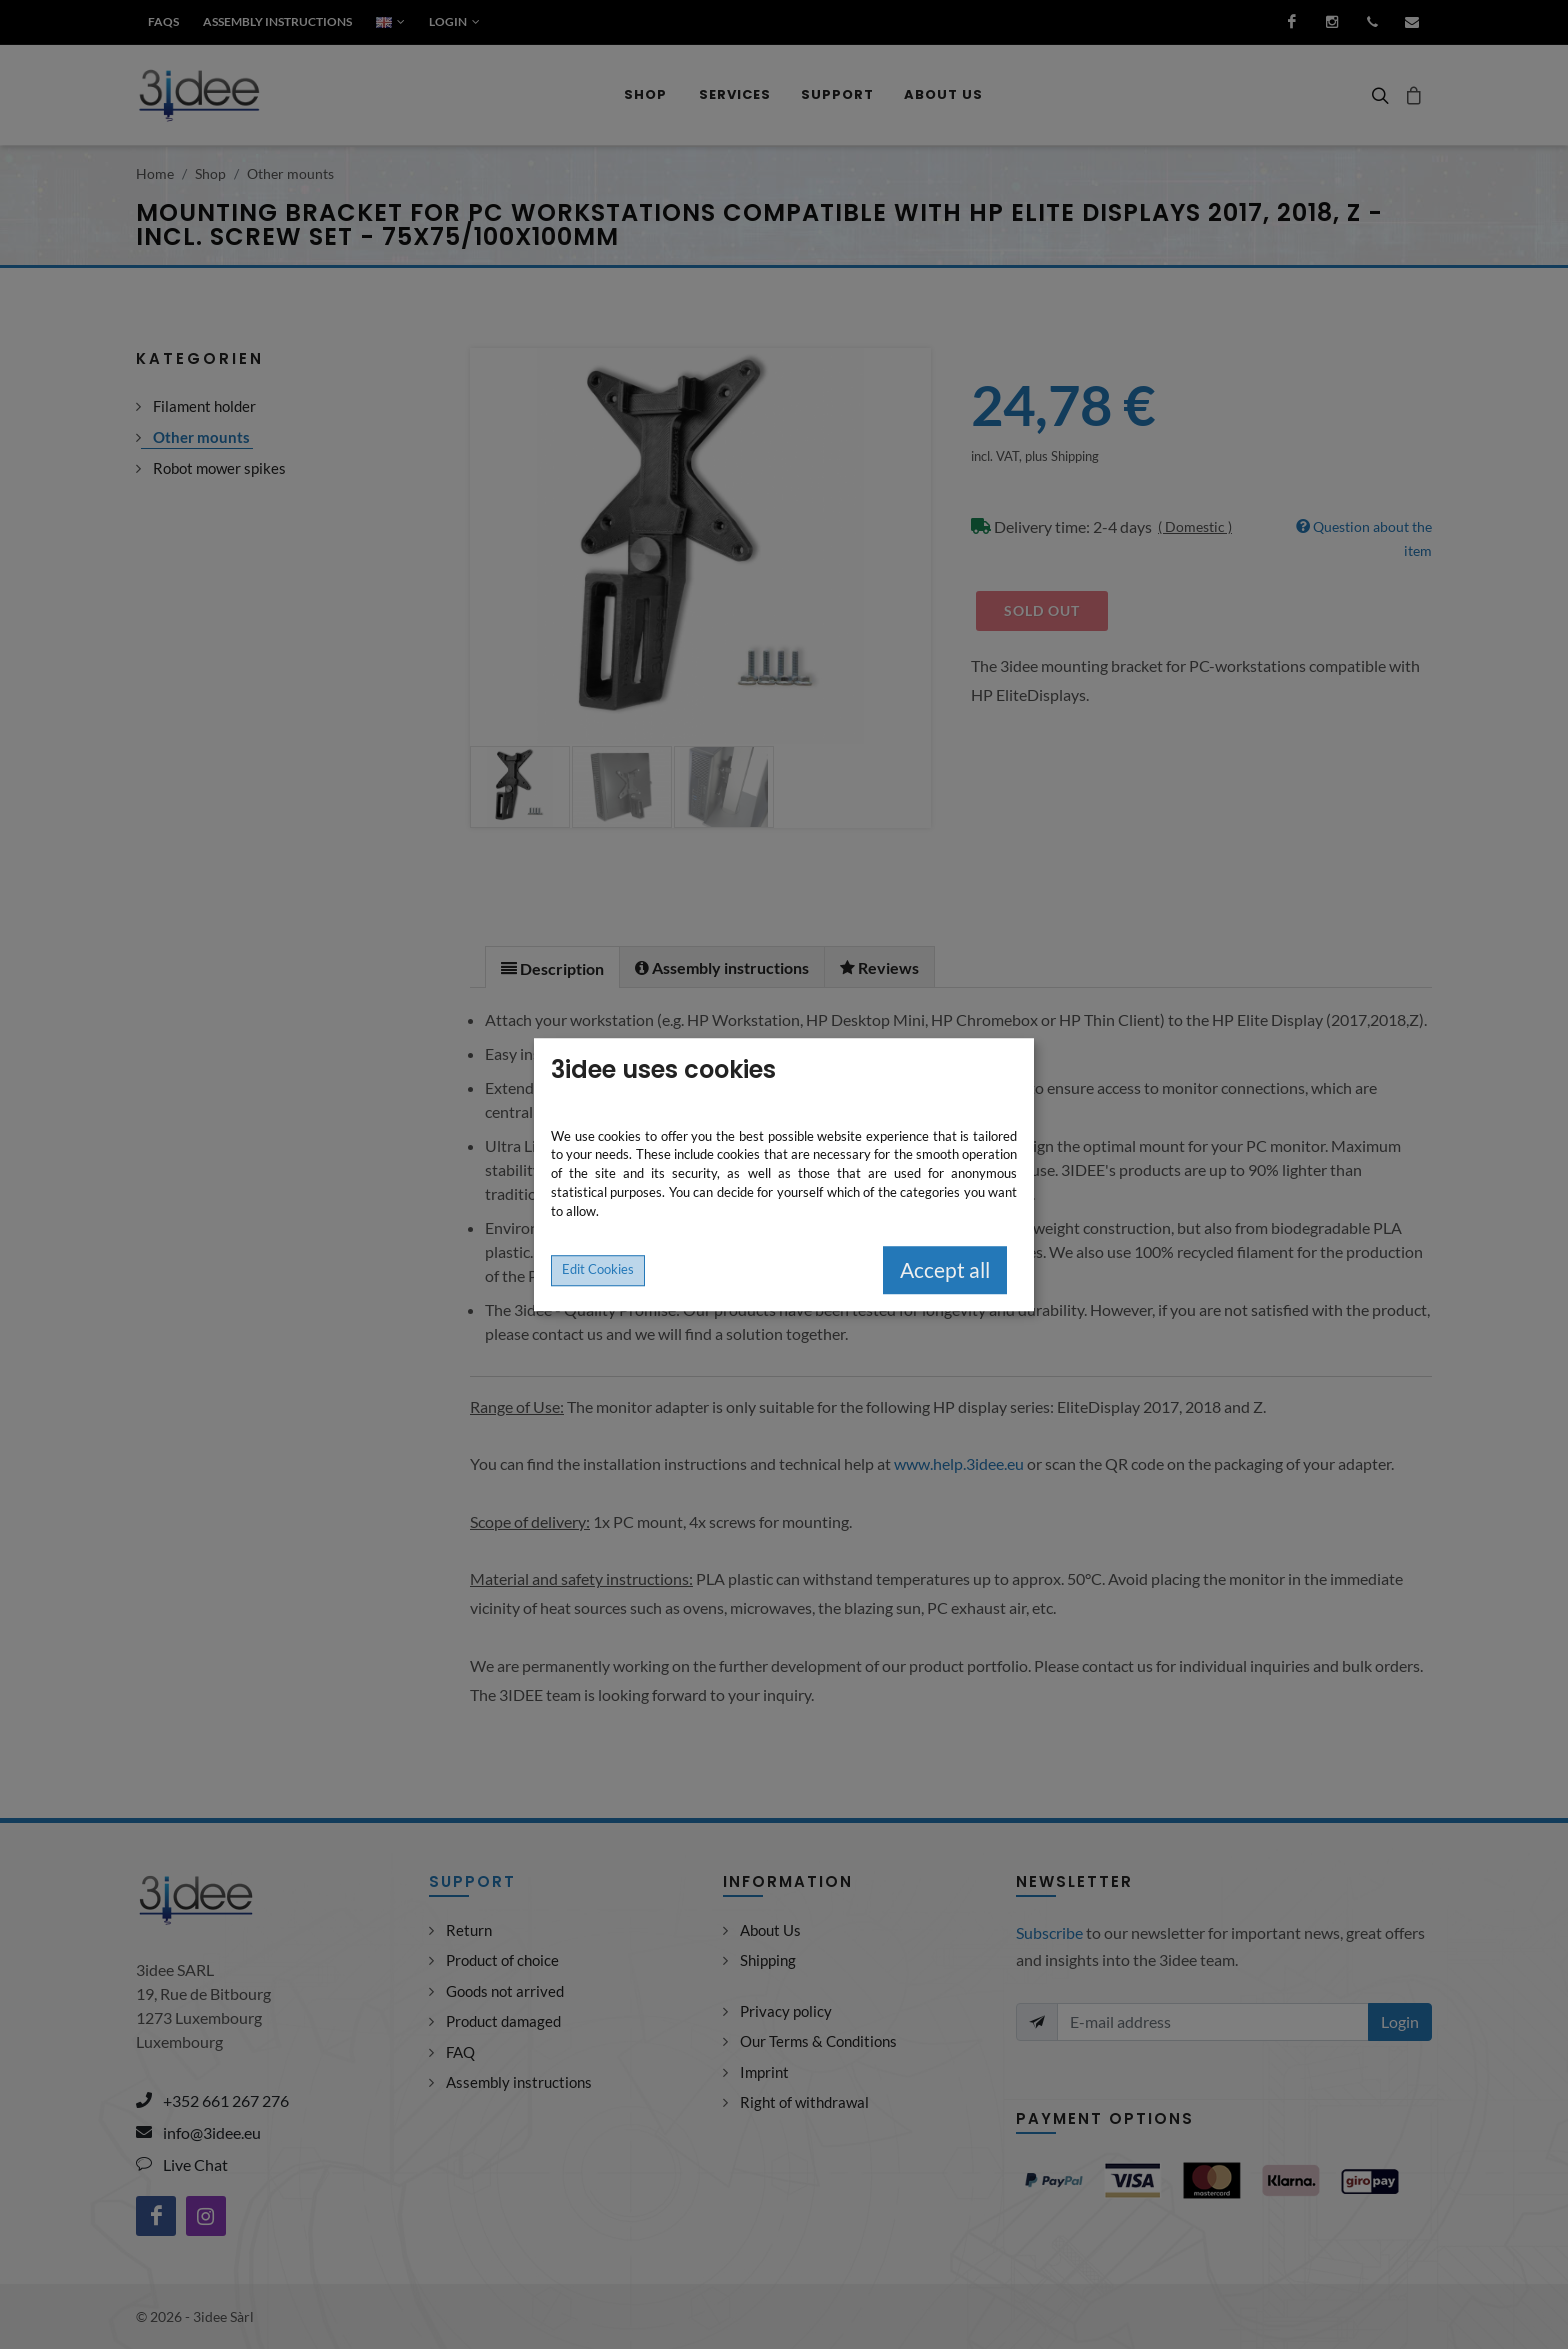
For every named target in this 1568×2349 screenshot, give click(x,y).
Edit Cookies (598, 1269)
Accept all (945, 1270)
